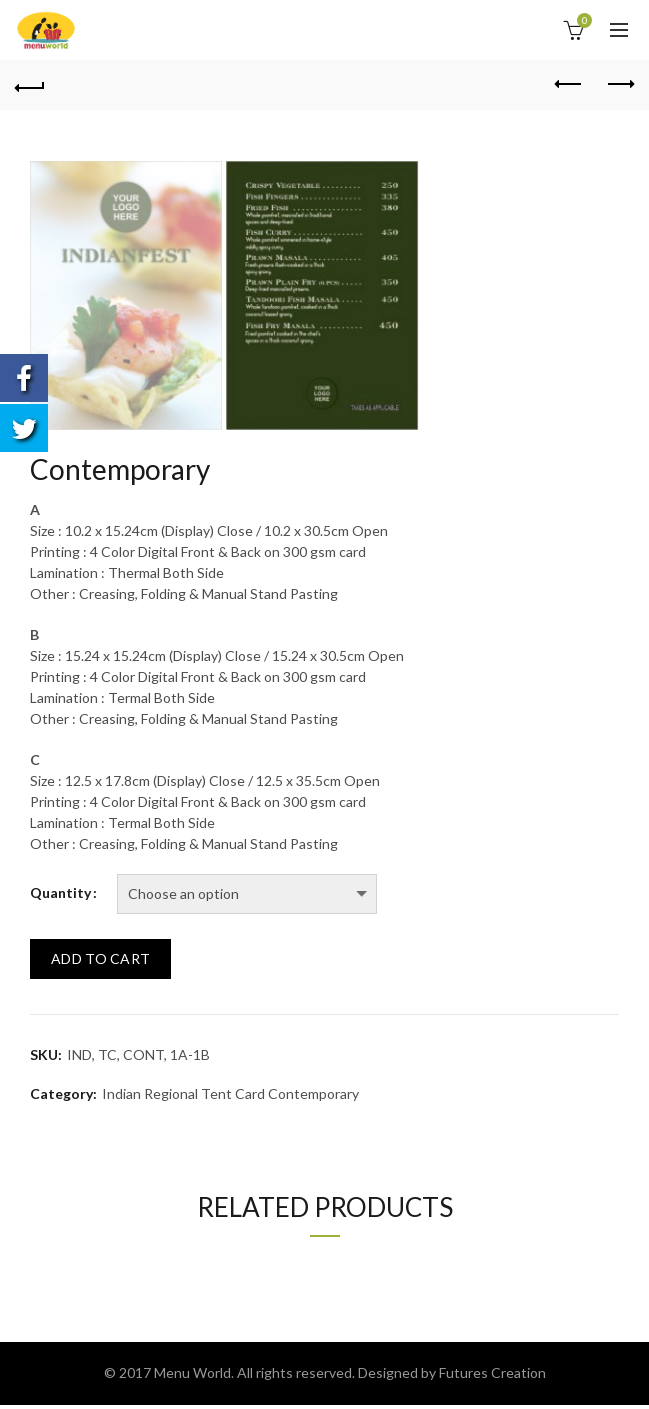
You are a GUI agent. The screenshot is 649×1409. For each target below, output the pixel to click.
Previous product (569, 84)
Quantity (60, 893)
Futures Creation (492, 1372)
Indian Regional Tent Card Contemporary (230, 1093)
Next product (619, 84)
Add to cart (100, 958)
